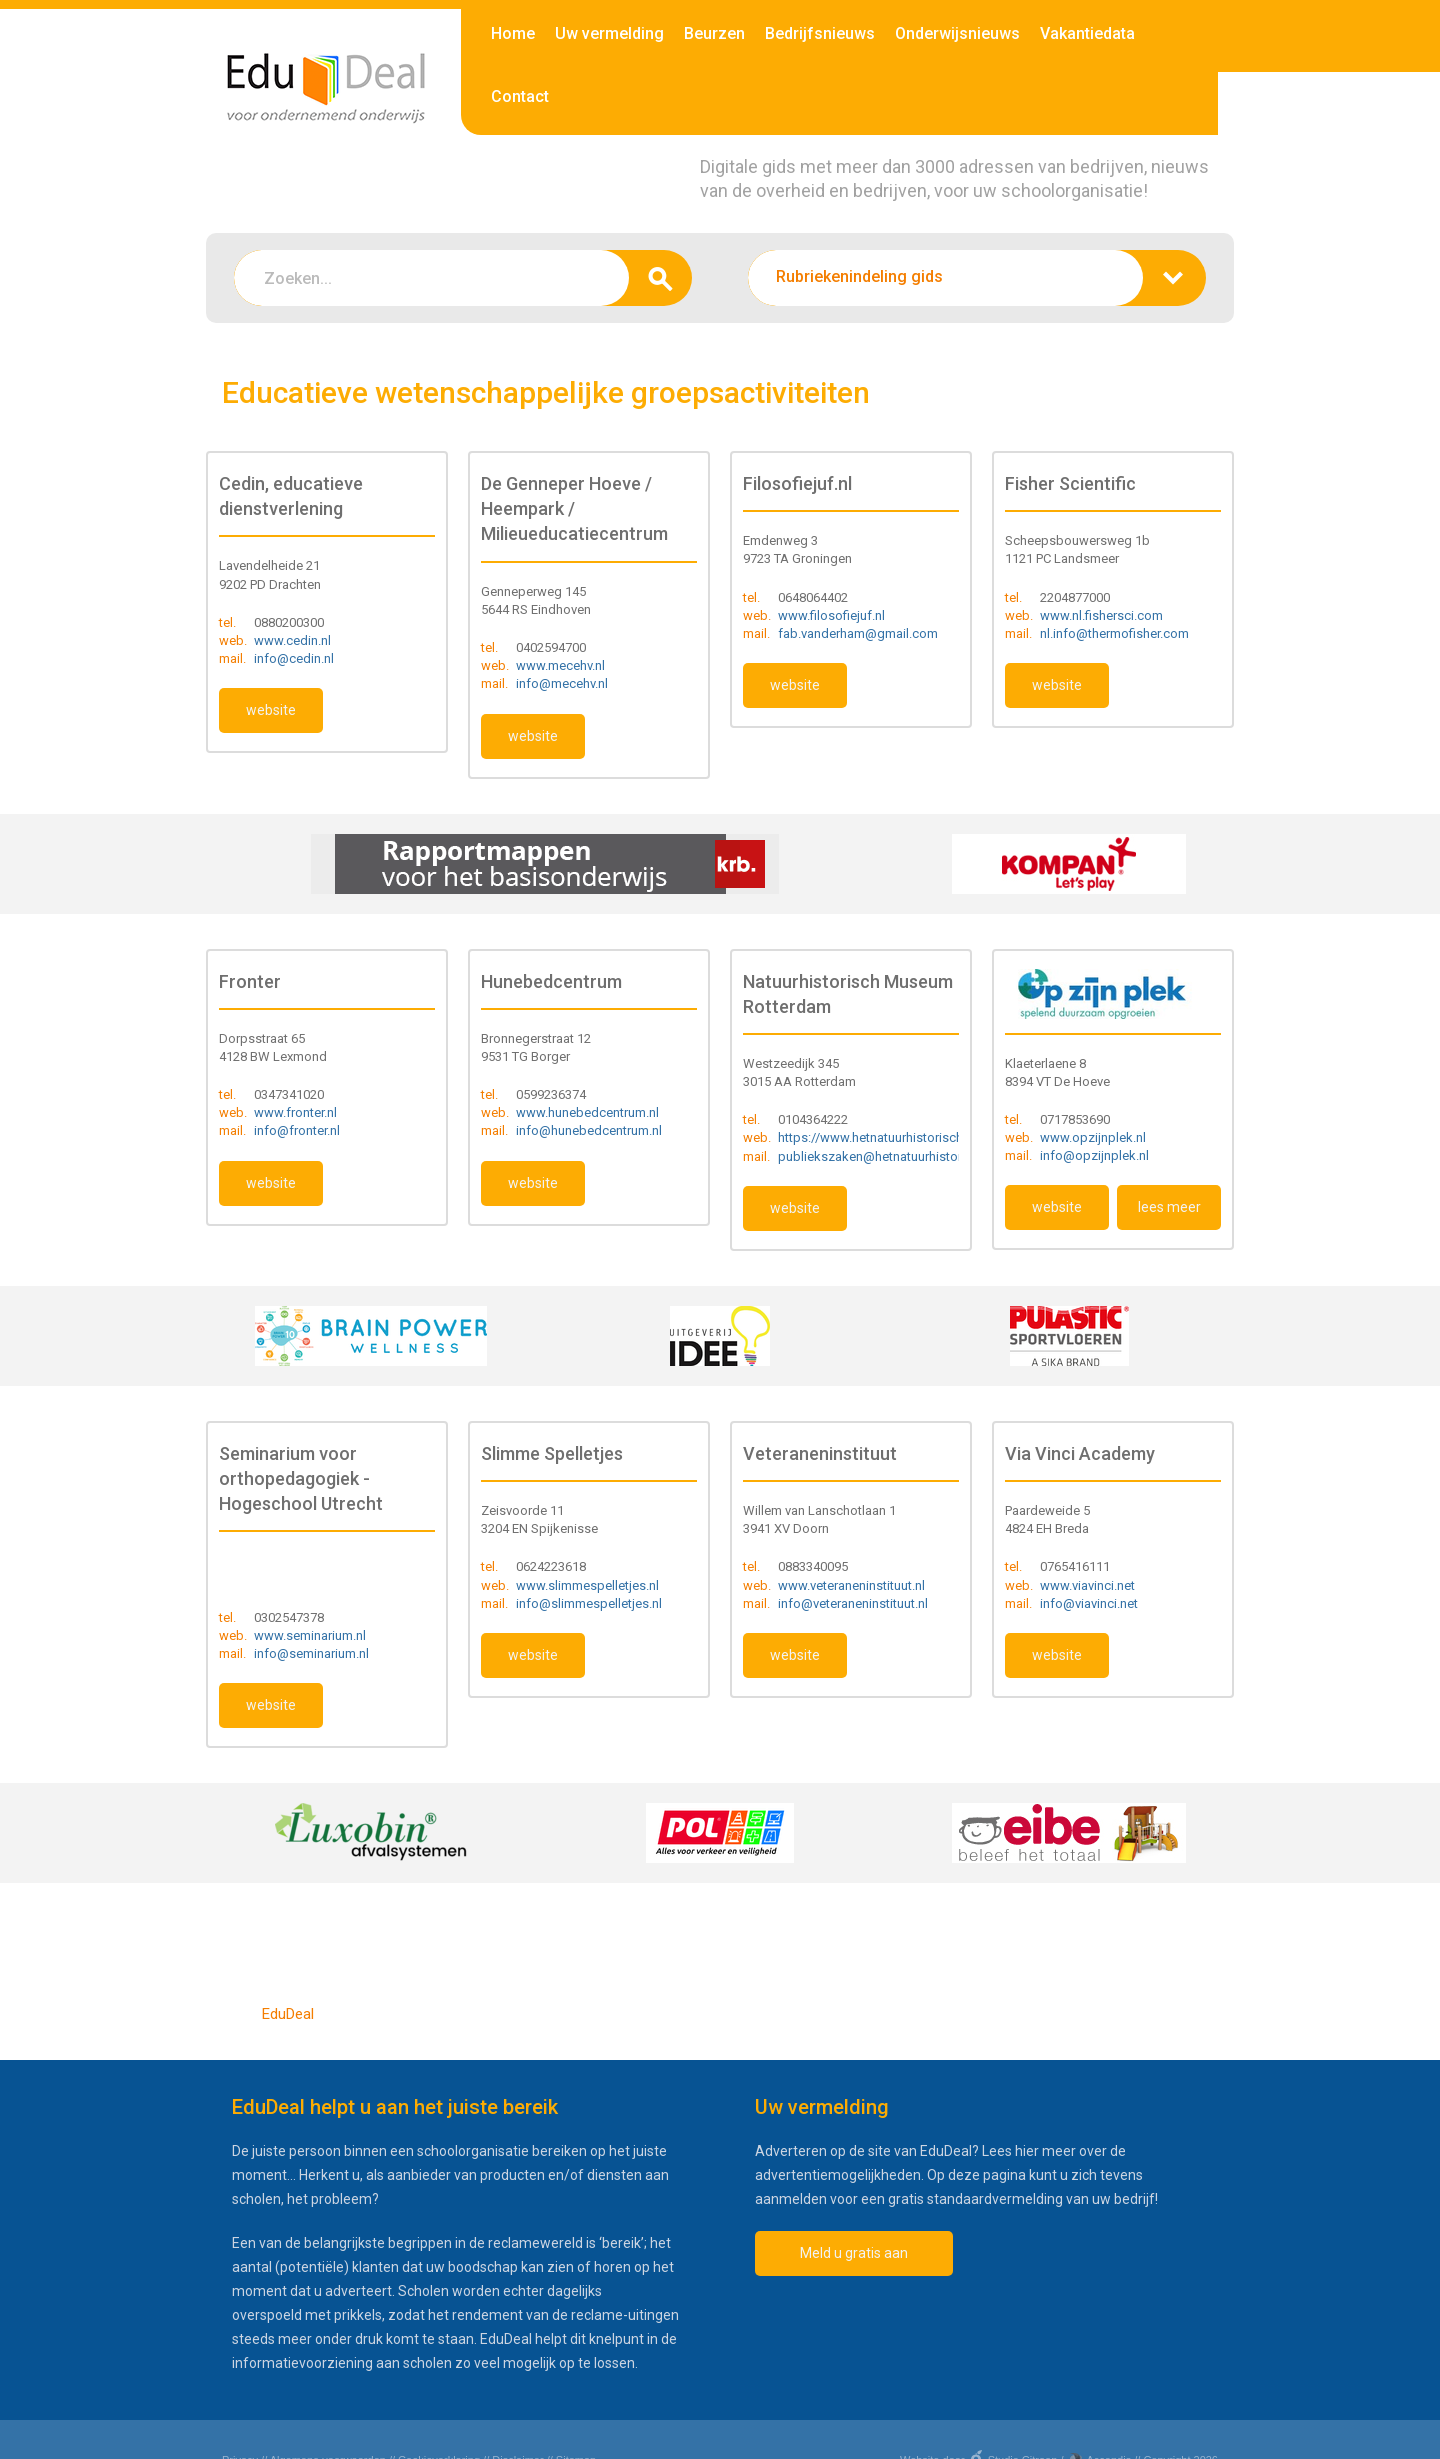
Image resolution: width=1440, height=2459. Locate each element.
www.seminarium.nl (310, 1635)
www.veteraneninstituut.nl (851, 1585)
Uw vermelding (609, 33)
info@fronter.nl (297, 1130)
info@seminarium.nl (311, 1653)
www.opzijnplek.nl (1093, 1137)
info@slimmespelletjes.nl (589, 1603)
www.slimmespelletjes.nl (587, 1585)
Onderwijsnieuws (957, 33)
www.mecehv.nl (560, 665)
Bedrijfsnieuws (820, 33)
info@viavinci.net (1089, 1603)
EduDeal (288, 2014)
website (271, 710)
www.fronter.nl (295, 1112)
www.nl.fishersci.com (1101, 615)
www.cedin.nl (292, 640)
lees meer (1169, 1207)
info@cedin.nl (294, 658)
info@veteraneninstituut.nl (853, 1603)
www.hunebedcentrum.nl (587, 1112)
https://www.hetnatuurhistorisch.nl (877, 1137)
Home (513, 33)
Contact (520, 96)
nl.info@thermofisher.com (1114, 633)
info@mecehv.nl (562, 683)
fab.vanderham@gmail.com (858, 633)
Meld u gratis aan (854, 2253)
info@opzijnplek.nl (1094, 1155)
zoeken (660, 278)
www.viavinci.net (1087, 1585)
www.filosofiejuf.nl (831, 615)
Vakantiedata (1087, 33)
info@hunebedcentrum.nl (589, 1130)
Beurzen (714, 33)
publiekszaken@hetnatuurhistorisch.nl (888, 1156)
